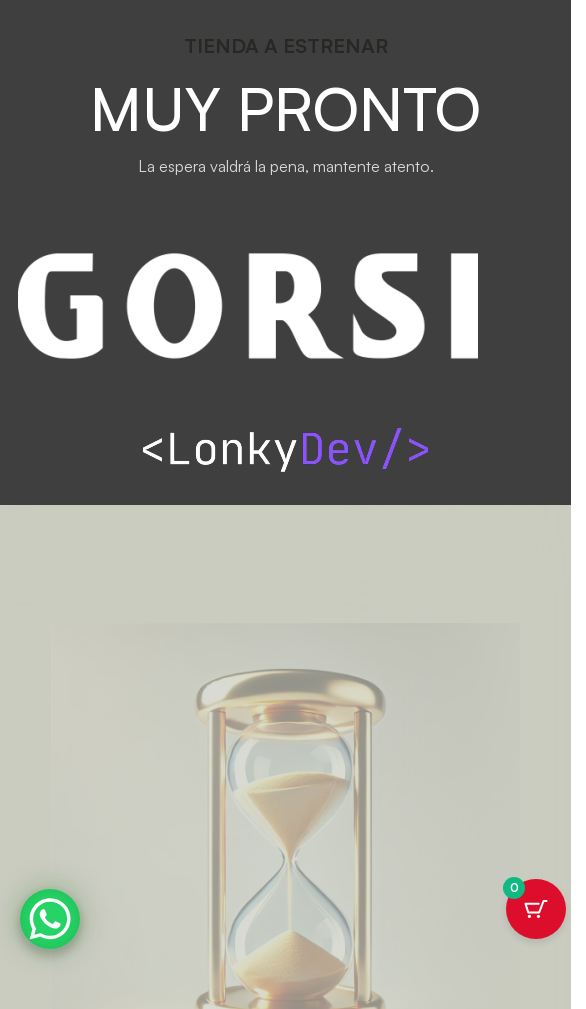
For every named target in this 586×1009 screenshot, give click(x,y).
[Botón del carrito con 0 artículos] (536, 909)
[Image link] (285, 446)
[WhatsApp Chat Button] (50, 919)
